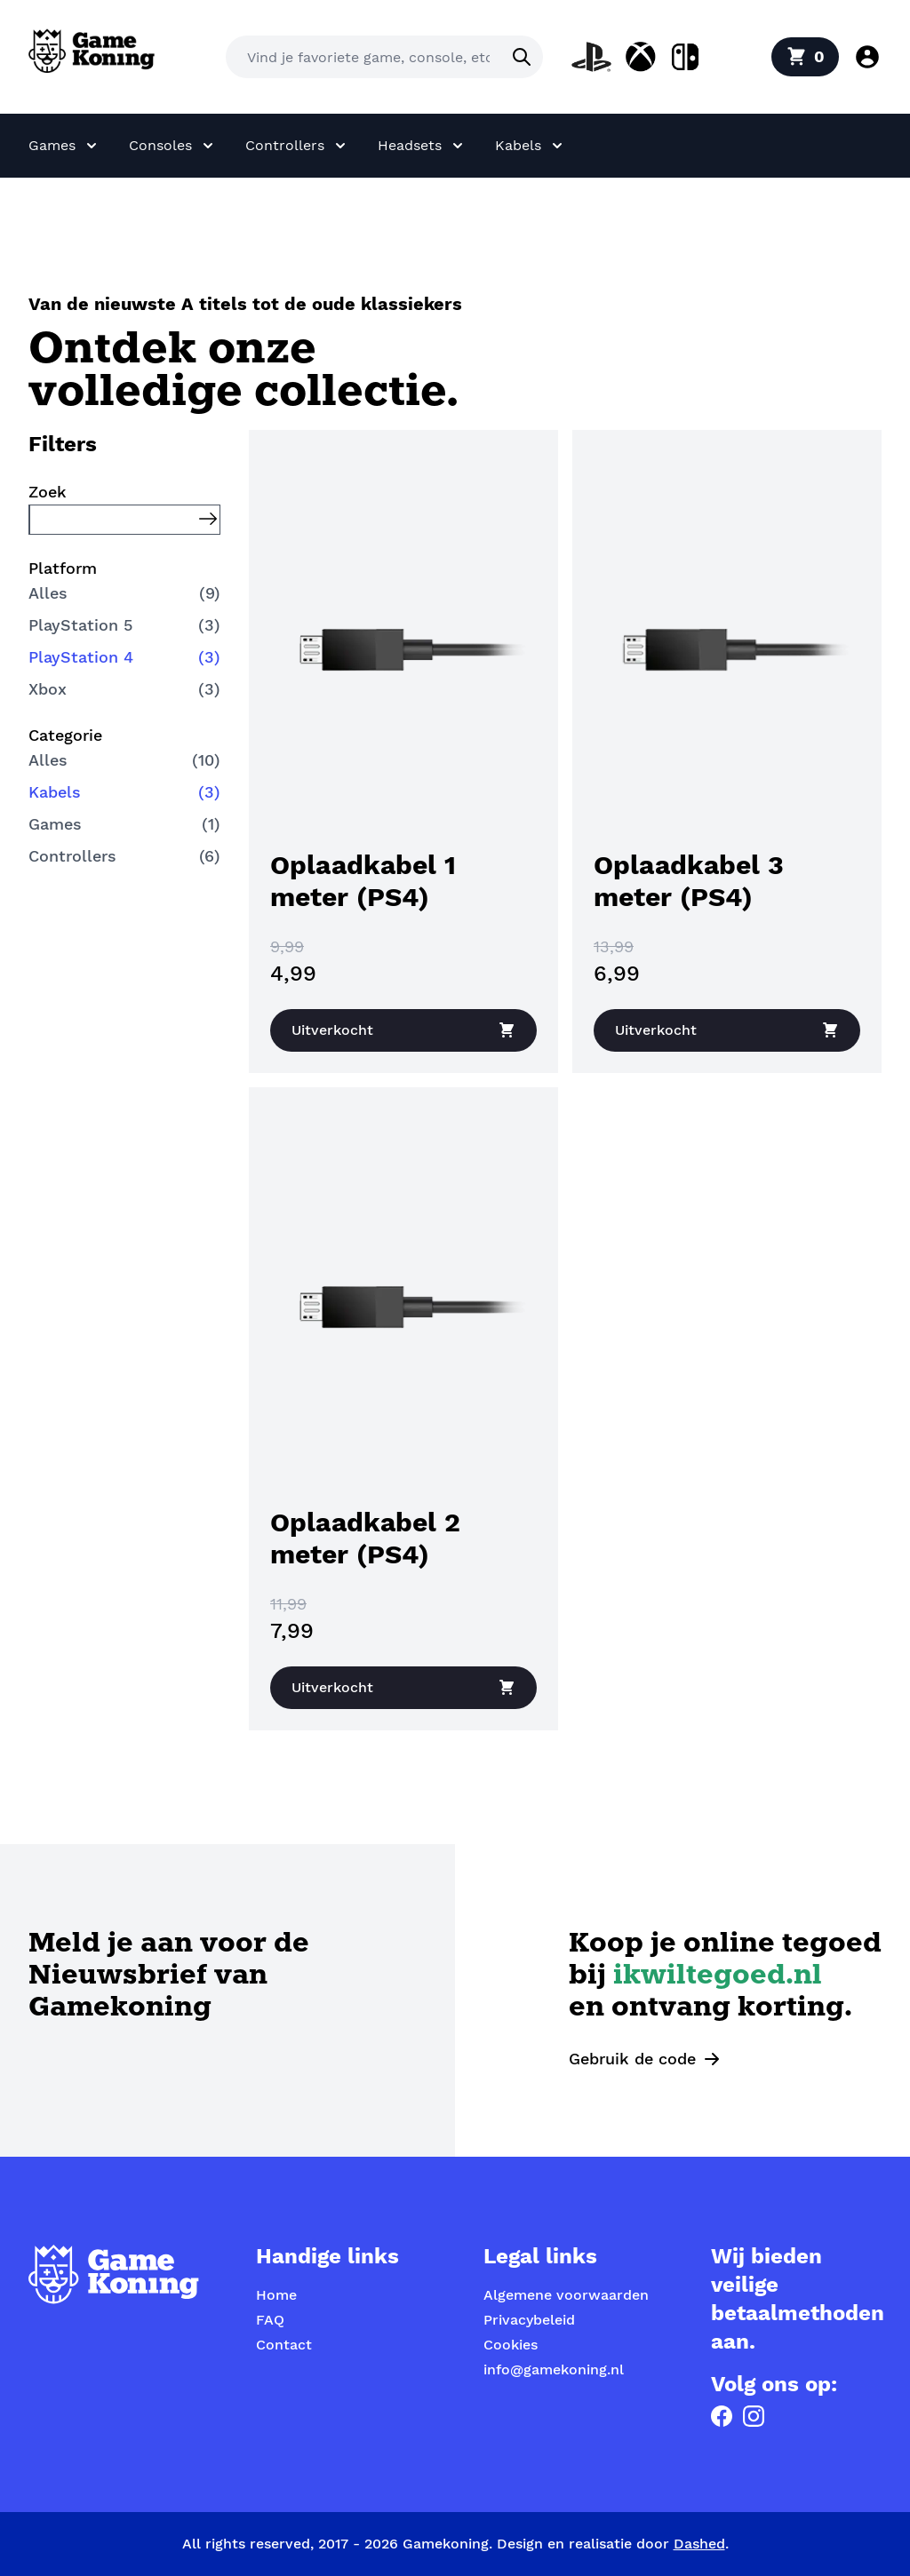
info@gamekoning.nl (553, 2369)
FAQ (270, 2319)
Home (276, 2294)
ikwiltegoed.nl (717, 1977)
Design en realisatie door (611, 2543)
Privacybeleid (529, 2319)
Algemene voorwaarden (566, 2294)
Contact (284, 2344)
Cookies (510, 2344)
